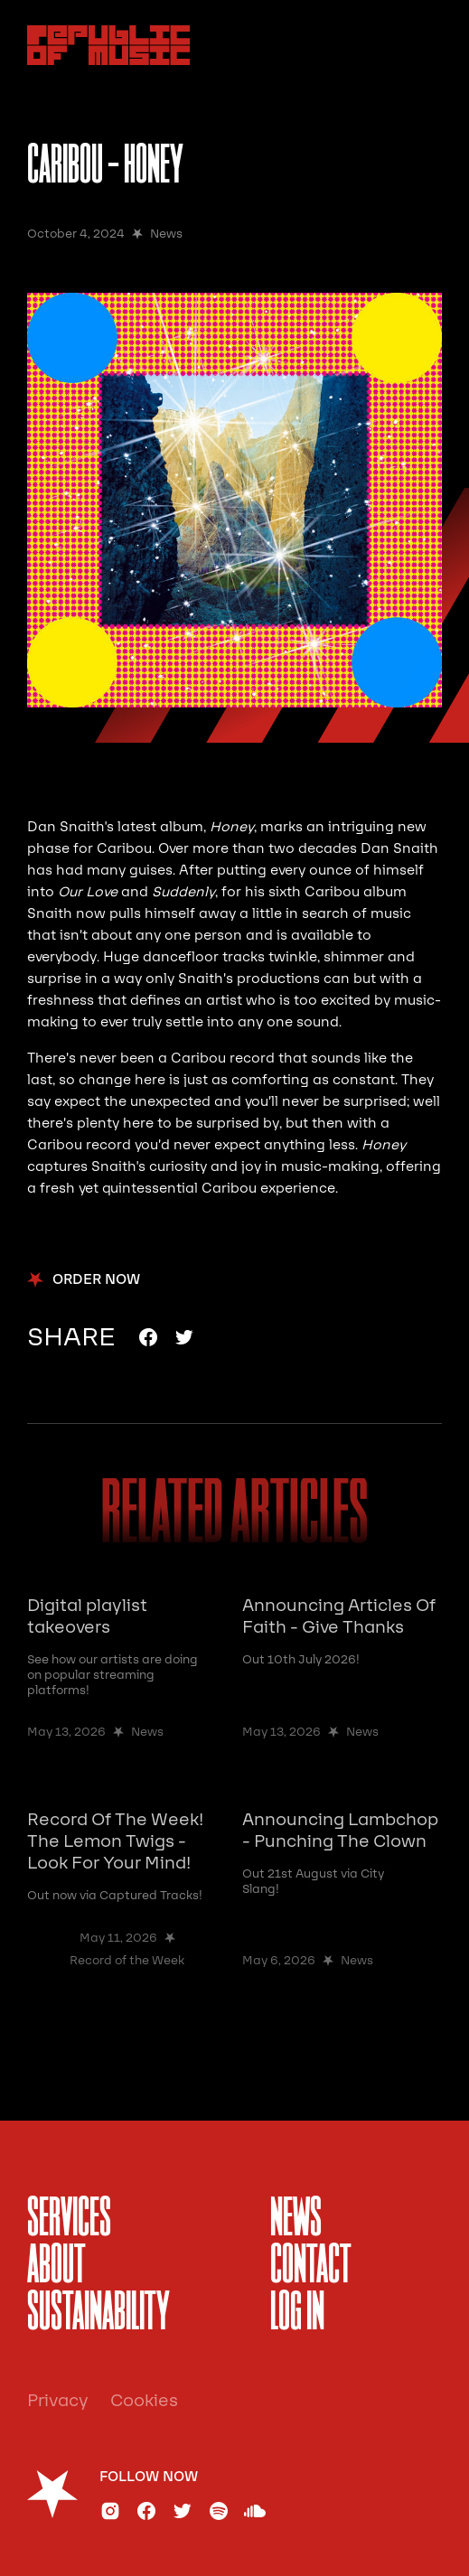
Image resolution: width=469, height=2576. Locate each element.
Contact (311, 2266)
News (296, 2220)
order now (96, 1279)
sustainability (98, 2313)
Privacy (58, 2401)
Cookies (144, 2401)
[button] (422, 45)
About (56, 2266)
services (69, 2220)
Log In (297, 2313)
